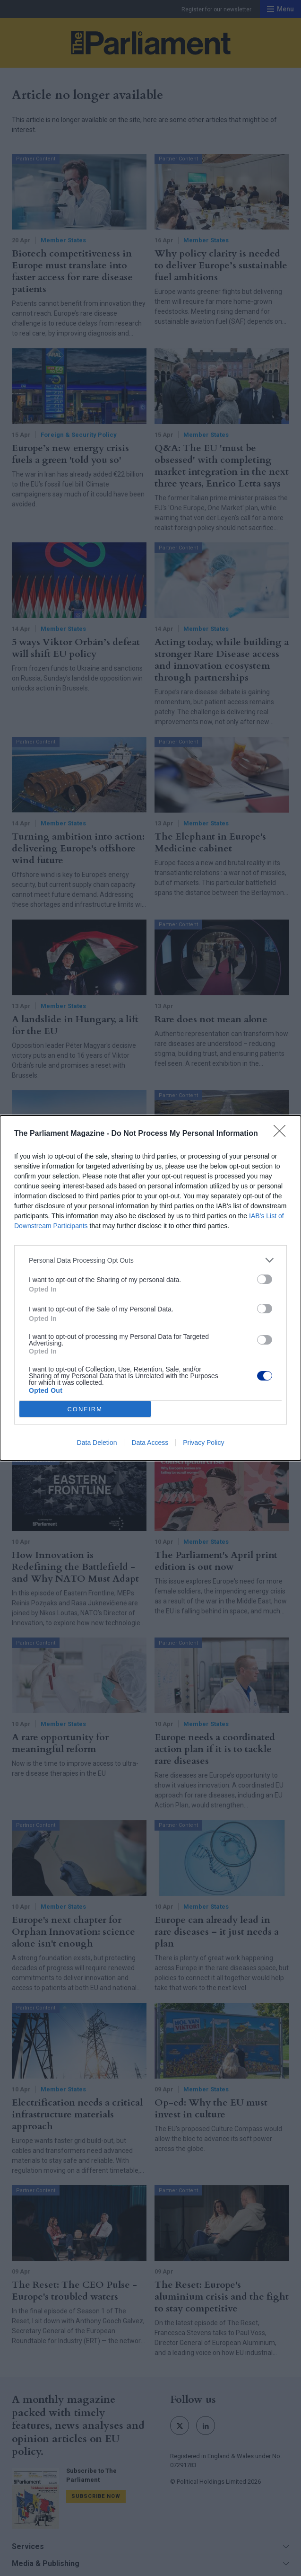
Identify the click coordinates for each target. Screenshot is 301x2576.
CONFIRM (85, 1409)
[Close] (283, 1134)
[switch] (264, 1279)
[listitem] (150, 1260)
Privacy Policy (203, 1442)
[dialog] (150, 1288)
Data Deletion (97, 1442)
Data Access (149, 1442)
